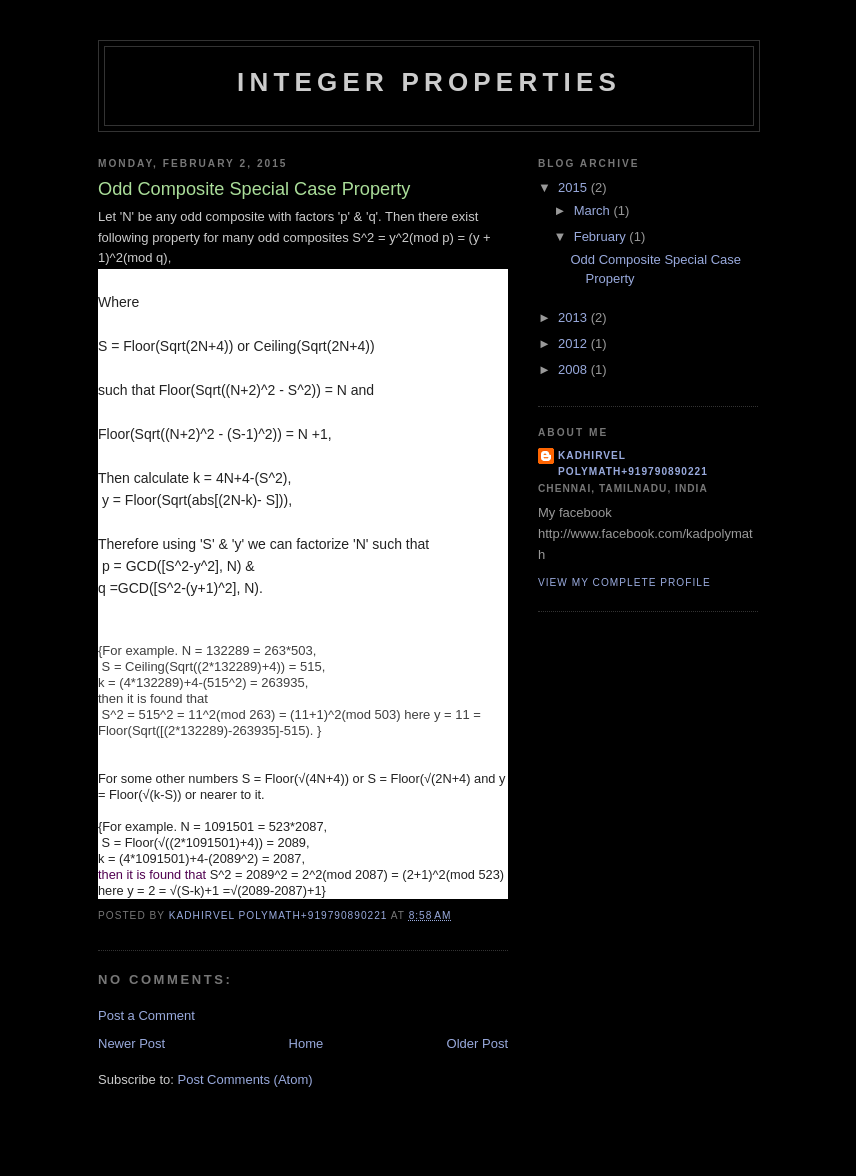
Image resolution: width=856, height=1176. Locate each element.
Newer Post (131, 1043)
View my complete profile (624, 582)
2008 (574, 369)
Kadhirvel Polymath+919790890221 (633, 463)
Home (306, 1043)
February (602, 236)
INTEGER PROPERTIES (429, 82)
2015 (574, 187)
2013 (574, 317)
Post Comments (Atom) (245, 1079)
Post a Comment (146, 1015)
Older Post (477, 1043)
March (594, 210)
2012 (574, 343)
